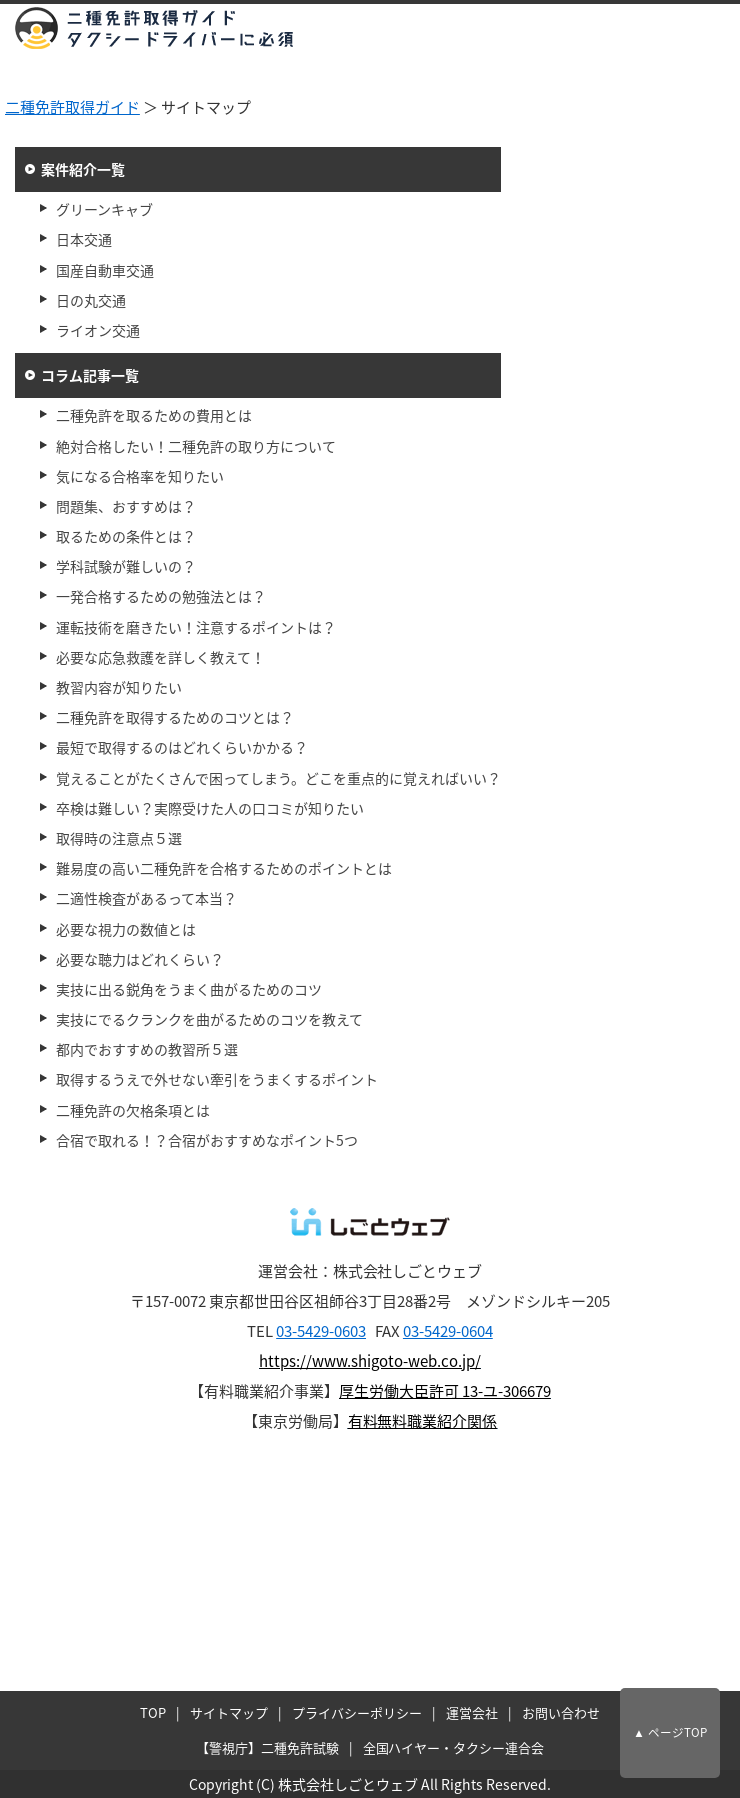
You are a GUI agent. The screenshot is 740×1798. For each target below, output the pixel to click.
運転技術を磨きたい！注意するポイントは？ (196, 627)
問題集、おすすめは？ (126, 506)
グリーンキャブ (104, 209)
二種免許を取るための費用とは (154, 415)
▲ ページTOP (669, 1732)
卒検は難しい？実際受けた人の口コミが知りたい (210, 808)
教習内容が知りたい (119, 687)
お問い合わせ (561, 1712)
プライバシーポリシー (357, 1712)
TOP (153, 1712)
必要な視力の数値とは (126, 929)
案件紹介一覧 (83, 169)
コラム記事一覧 (90, 375)
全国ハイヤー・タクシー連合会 (454, 1747)
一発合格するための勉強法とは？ (161, 596)
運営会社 (472, 1712)
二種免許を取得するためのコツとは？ (175, 717)
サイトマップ (229, 1712)
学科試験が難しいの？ (126, 566)
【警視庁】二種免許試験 (267, 1747)
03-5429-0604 (448, 1331)
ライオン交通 (98, 330)
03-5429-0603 (321, 1331)
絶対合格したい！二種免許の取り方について (196, 446)
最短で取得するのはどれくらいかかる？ (182, 747)
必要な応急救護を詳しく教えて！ (160, 657)
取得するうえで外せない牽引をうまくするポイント (217, 1079)
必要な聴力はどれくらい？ (140, 959)
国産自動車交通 (105, 270)
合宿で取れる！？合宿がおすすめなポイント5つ (207, 1140)
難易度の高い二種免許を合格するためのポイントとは (224, 868)
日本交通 (84, 239)
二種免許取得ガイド (72, 107)
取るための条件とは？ (126, 536)
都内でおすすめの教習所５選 (147, 1049)
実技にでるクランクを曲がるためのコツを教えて (209, 1019)
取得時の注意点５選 (119, 838)
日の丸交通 (91, 300)
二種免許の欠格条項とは (133, 1110)
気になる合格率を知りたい (140, 476)
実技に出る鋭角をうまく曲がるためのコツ (189, 989)
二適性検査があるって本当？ (146, 898)
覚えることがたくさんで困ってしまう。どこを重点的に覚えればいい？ (278, 778)
